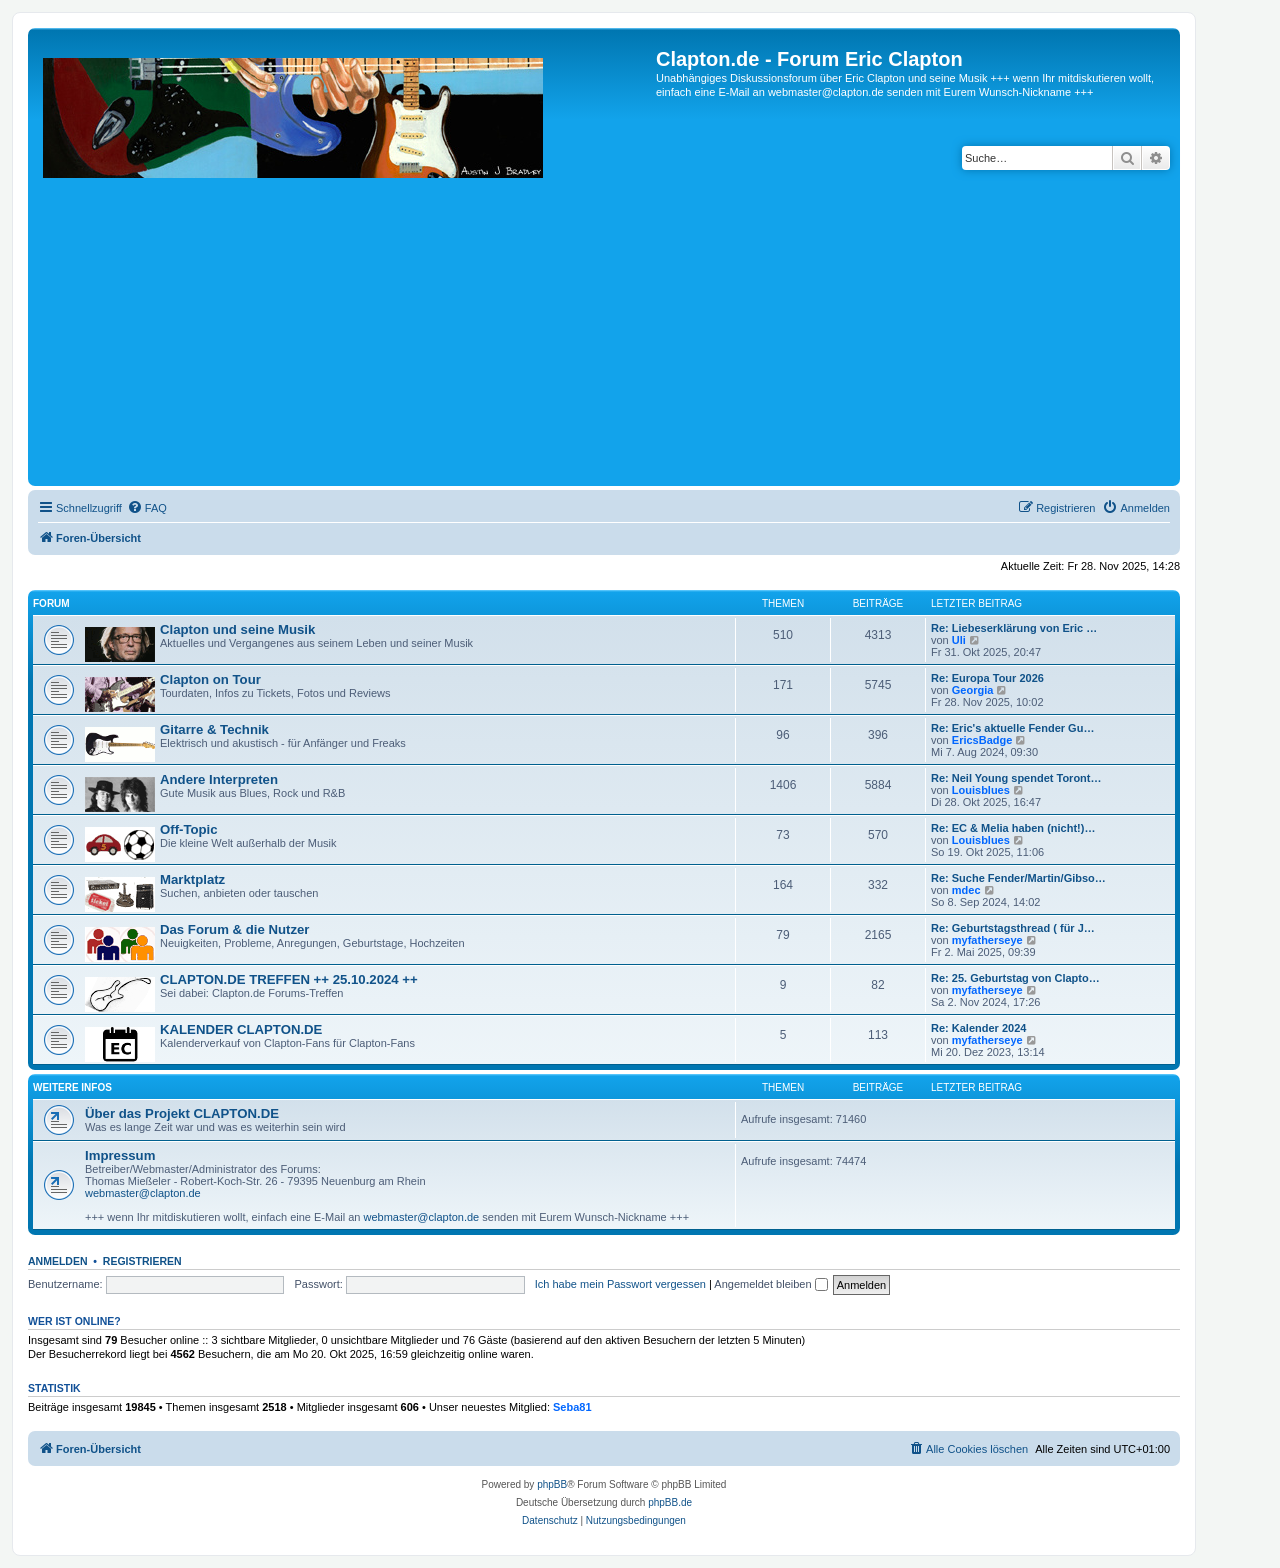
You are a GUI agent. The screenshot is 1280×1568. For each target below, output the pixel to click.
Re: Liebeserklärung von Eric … (1014, 628)
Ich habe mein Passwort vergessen (620, 1284)
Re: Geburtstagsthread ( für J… (1013, 928)
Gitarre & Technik (214, 729)
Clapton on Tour (210, 679)
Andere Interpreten (219, 779)
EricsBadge (982, 740)
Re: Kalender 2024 (978, 1028)
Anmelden (58, 1261)
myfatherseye (987, 940)
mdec (966, 890)
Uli (959, 640)
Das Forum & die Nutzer (234, 929)
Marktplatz (192, 879)
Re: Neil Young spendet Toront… (1016, 778)
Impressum (120, 1155)
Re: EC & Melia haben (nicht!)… (1013, 828)
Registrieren (142, 1261)
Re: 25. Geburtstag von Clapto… (1015, 978)
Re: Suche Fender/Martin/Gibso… (1018, 878)
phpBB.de (670, 1502)
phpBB (552, 1484)
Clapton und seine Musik (237, 629)
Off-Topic (189, 829)
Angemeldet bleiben (770, 1284)
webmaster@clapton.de (143, 1193)
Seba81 (572, 1407)
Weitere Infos (72, 1087)
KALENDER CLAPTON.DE (241, 1029)
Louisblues (981, 790)
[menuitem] (147, 508)
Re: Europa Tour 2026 (987, 678)
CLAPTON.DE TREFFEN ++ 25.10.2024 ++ (289, 979)
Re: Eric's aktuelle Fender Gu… (1012, 728)
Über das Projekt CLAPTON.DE (182, 1113)
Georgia (973, 690)
